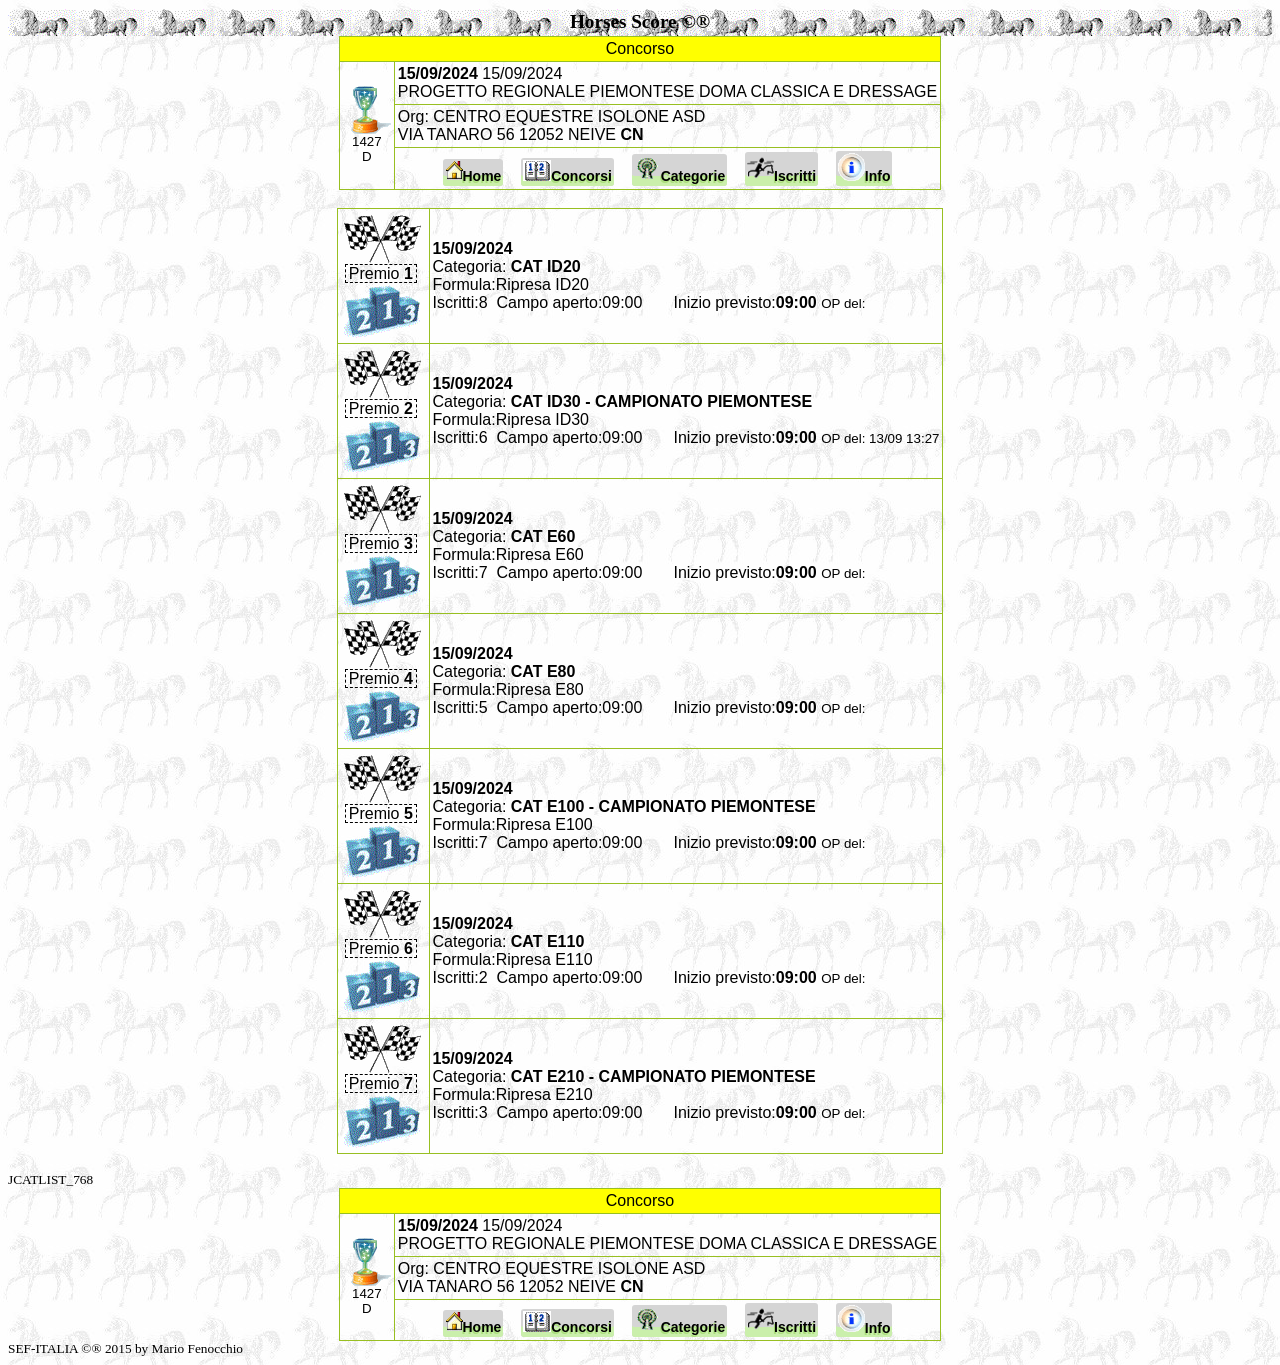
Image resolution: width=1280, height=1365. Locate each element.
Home (473, 172)
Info (864, 168)
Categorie (680, 170)
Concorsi (567, 172)
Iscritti (781, 169)
